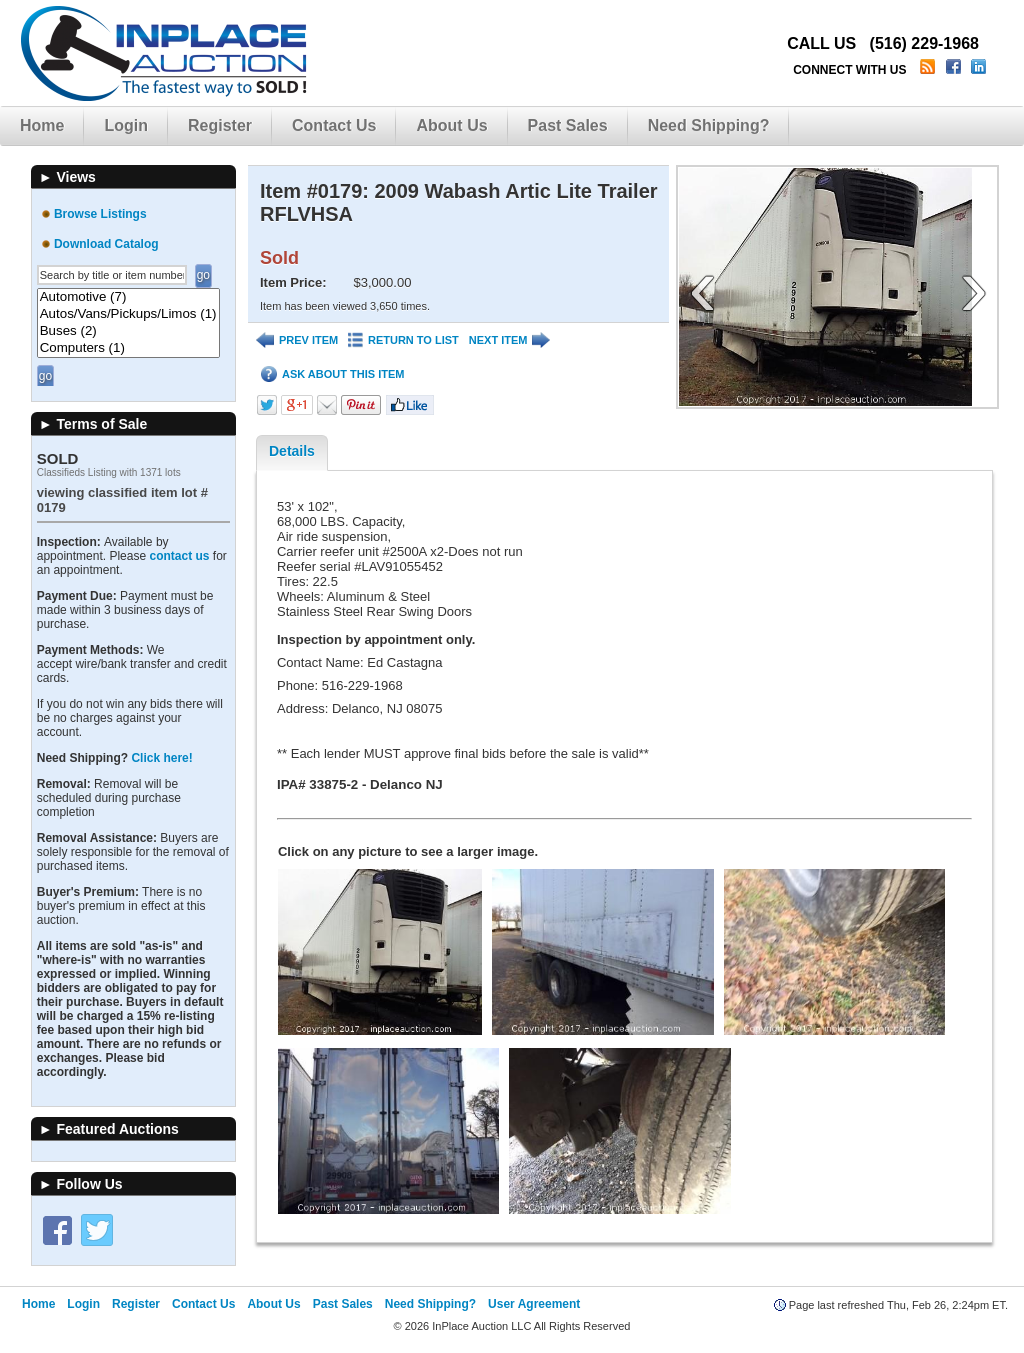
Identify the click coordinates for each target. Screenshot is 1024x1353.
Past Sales (568, 125)
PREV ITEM (297, 340)
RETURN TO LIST (403, 340)
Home (42, 125)
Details (292, 451)
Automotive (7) (128, 297)
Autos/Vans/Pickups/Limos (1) (128, 314)
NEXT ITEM (510, 340)
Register (220, 125)
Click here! (161, 758)
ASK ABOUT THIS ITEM (332, 374)
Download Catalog (106, 244)
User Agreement (534, 1304)
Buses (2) (128, 331)
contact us (179, 556)
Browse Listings (100, 214)
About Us (451, 125)
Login (126, 125)
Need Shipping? (709, 125)
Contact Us (334, 125)
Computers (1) (128, 348)
